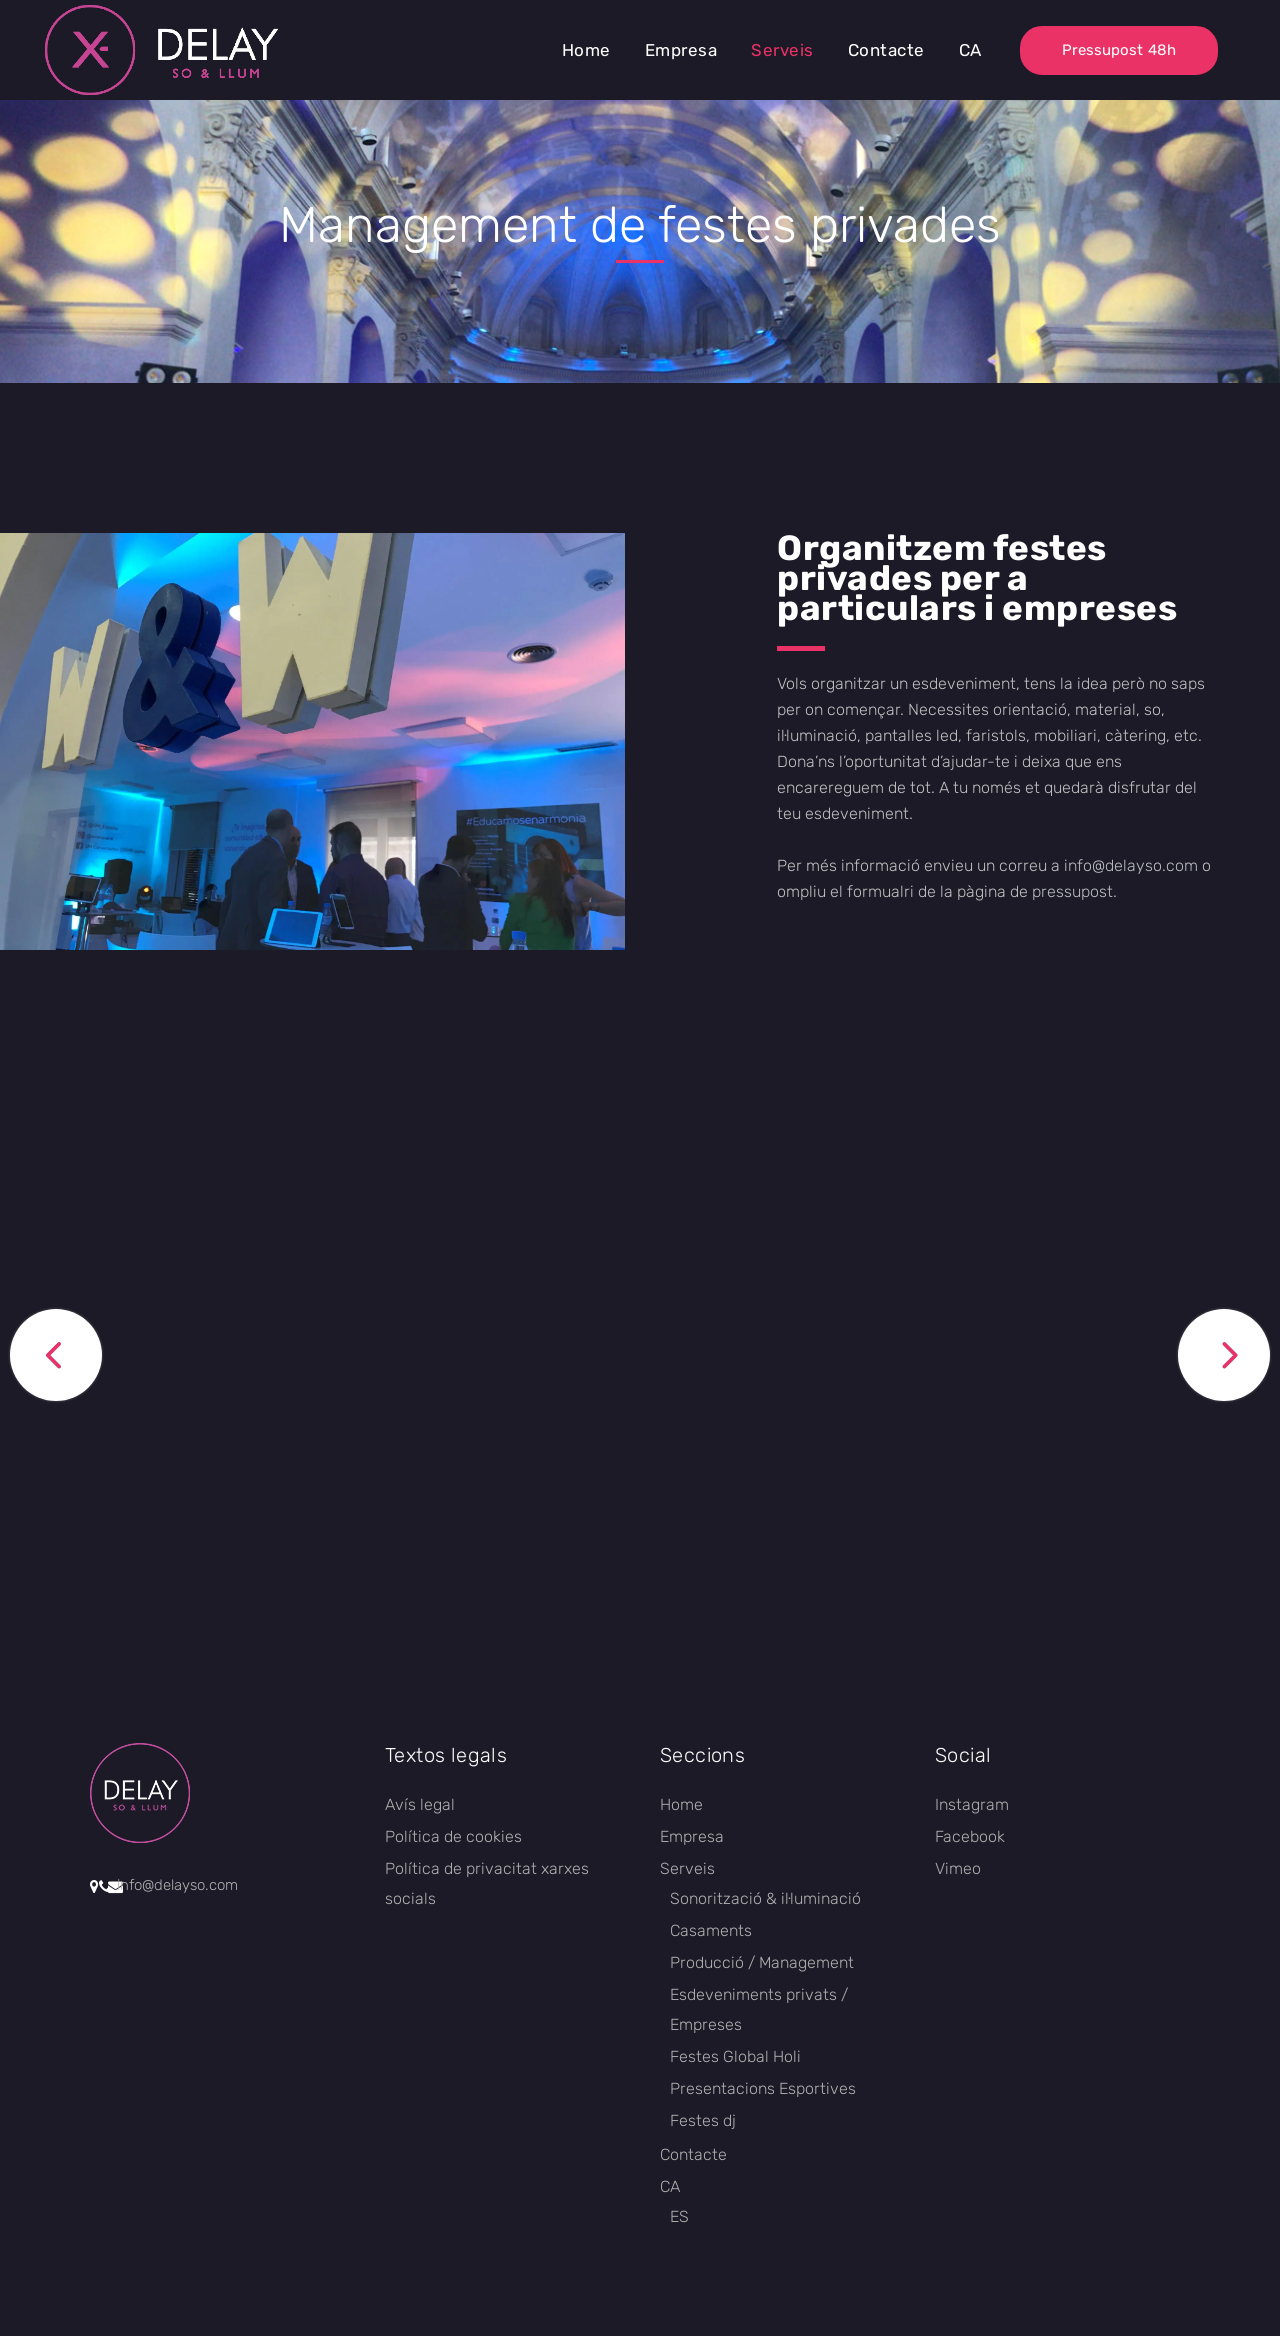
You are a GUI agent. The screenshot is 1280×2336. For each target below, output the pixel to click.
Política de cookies (453, 1836)
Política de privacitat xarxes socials (487, 1883)
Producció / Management (762, 1962)
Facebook (970, 1836)
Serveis (687, 1868)
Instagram (972, 1804)
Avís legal (420, 1804)
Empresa (692, 1836)
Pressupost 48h (1119, 50)
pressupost (1072, 891)
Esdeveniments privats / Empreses (759, 2009)
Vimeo (958, 1868)
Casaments (711, 1930)
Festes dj (703, 2120)
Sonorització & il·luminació (765, 1898)
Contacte (693, 2154)
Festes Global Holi (735, 2056)
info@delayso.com (1131, 865)
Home (681, 1804)
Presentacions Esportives (763, 2088)
